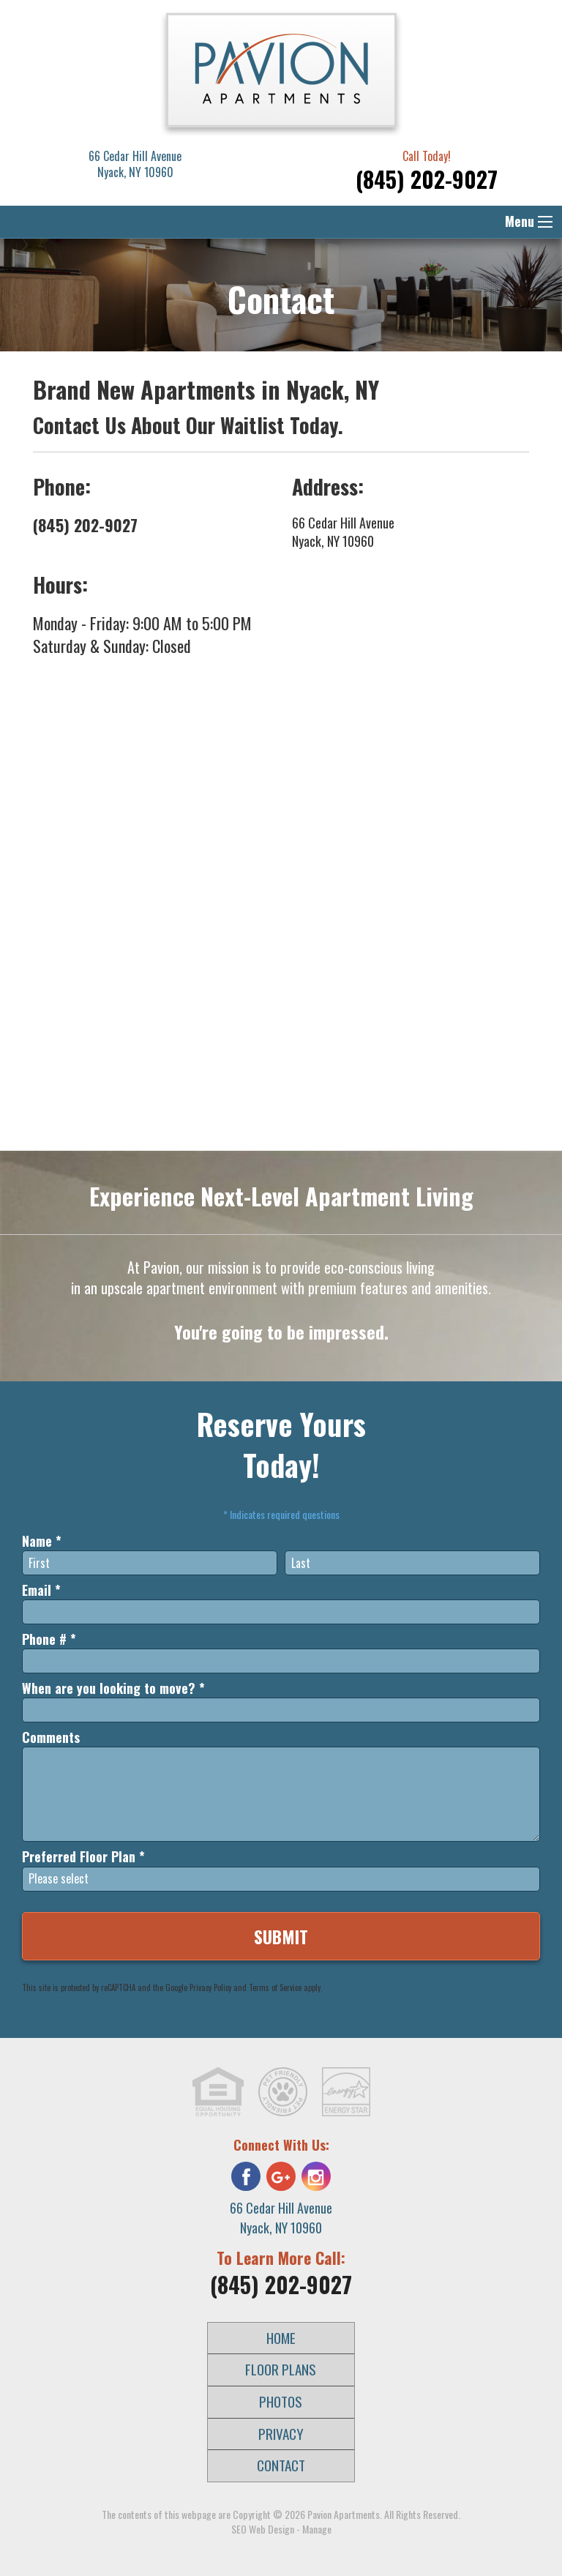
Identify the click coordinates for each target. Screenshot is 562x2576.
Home (281, 2337)
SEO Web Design (262, 2528)
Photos (280, 2401)
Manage (316, 2528)
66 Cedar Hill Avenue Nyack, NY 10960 (343, 531)
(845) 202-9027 (427, 179)
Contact (281, 2465)
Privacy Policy (210, 1987)
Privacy (281, 2433)
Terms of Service (275, 1987)
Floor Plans (280, 2369)
